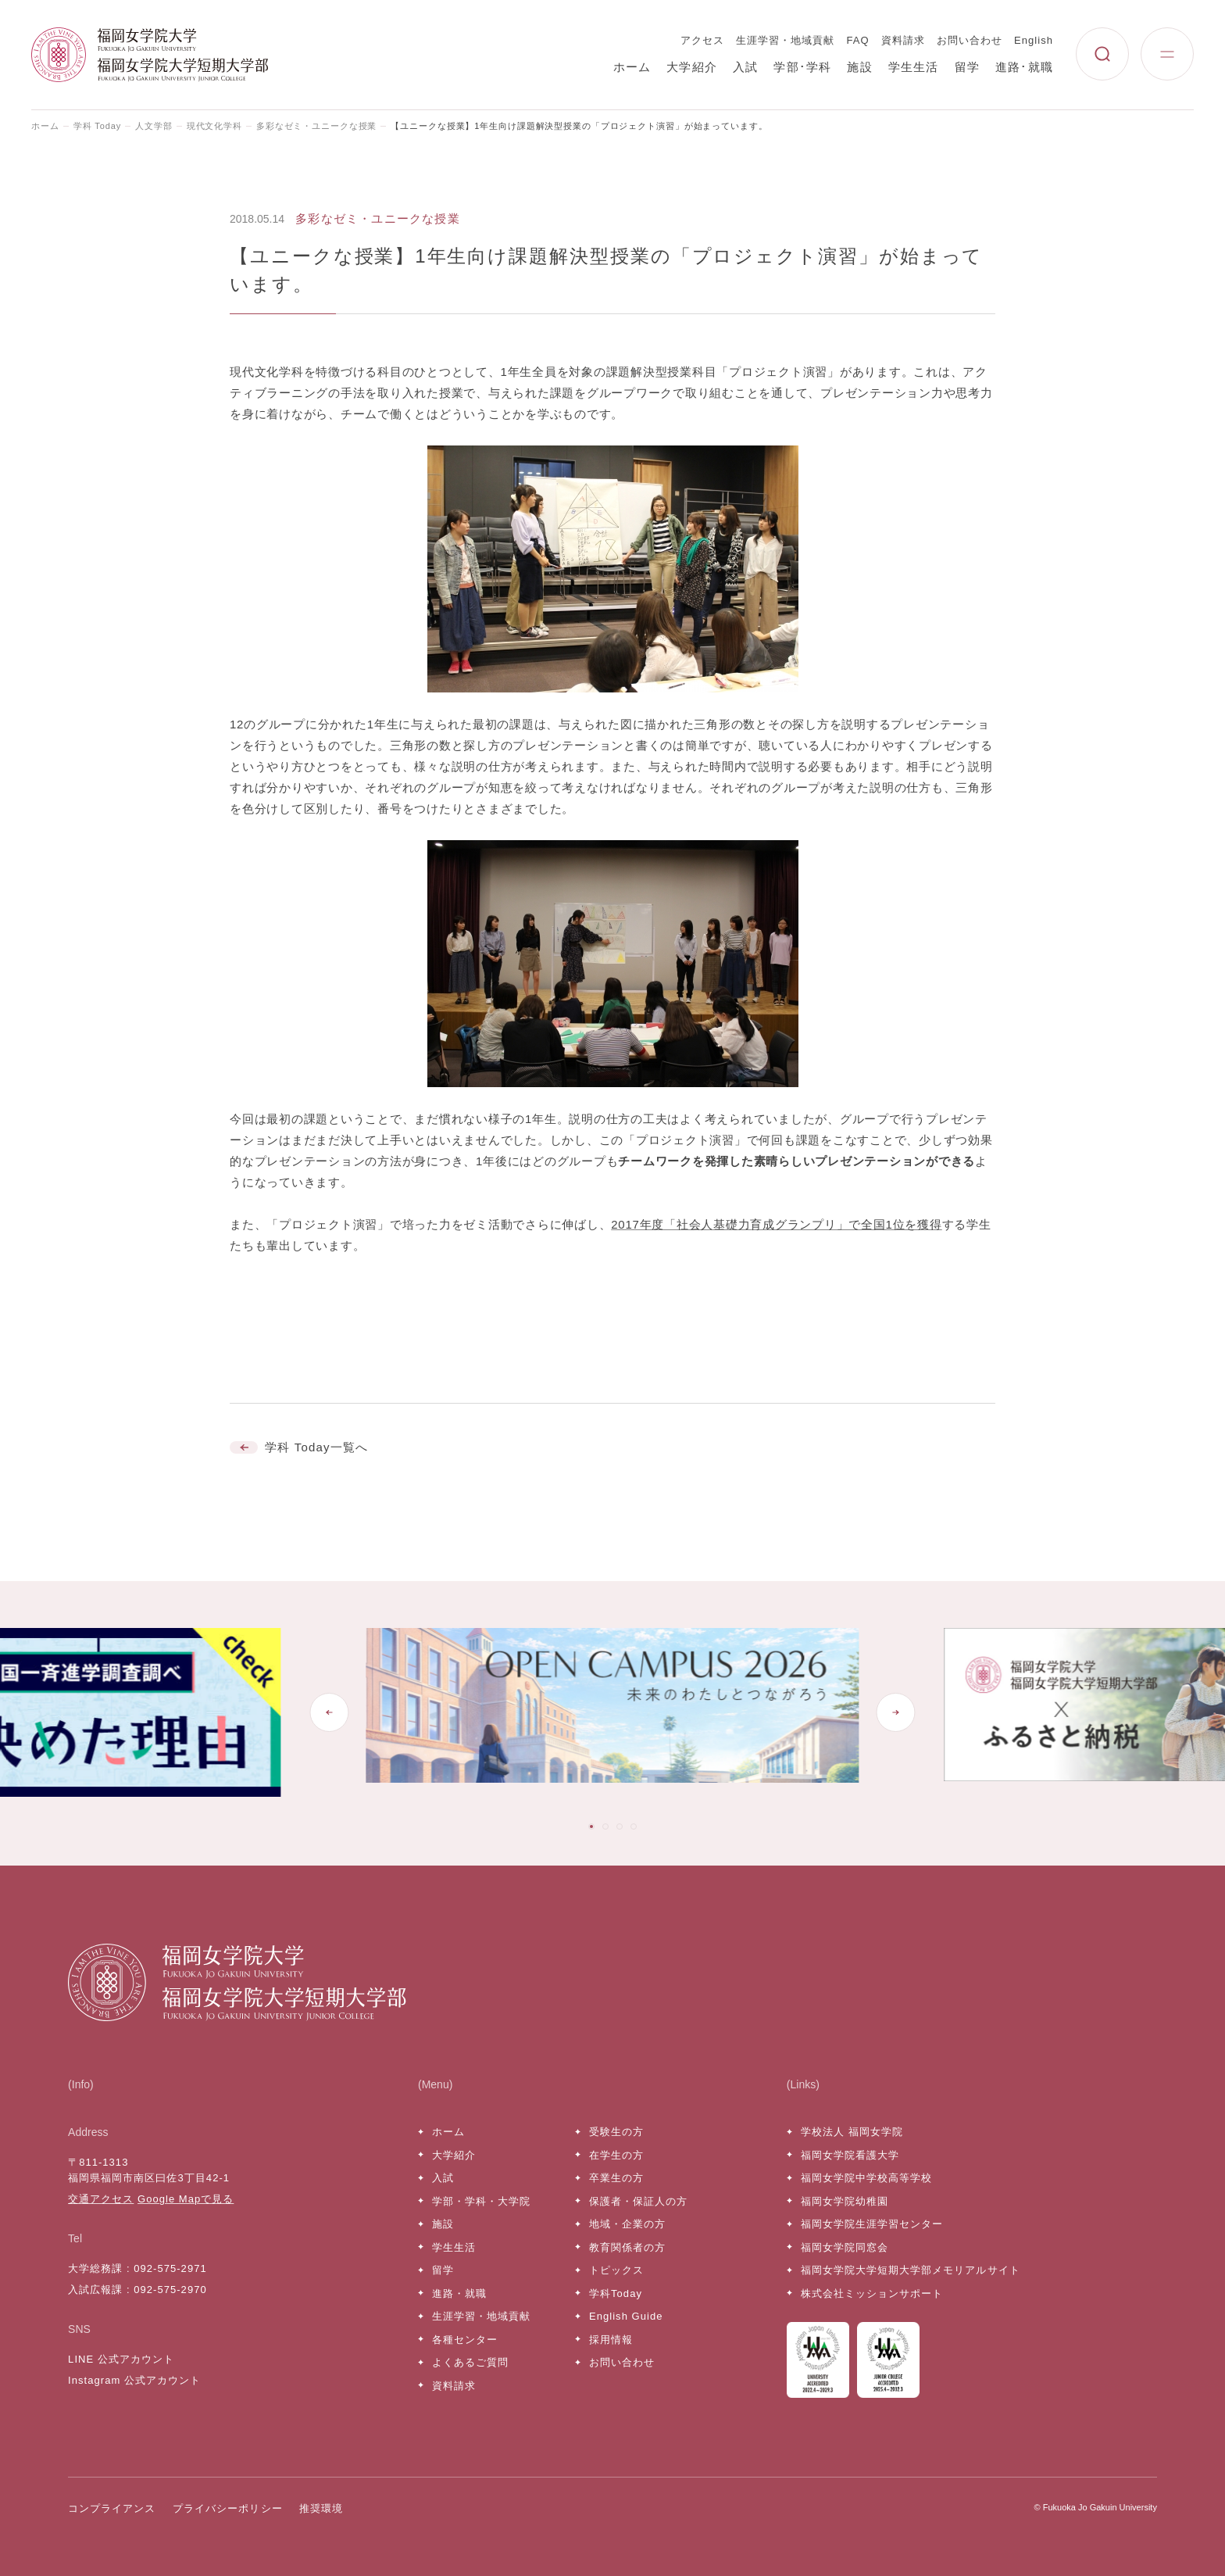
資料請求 (903, 40)
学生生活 (913, 66)
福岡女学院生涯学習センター (872, 2224)
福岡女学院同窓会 (844, 2247)
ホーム (632, 66)
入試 (745, 66)
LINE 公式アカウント (121, 2359)
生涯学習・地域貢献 (785, 40)
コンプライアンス (111, 2508)
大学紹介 (691, 66)
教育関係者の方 (627, 2247)
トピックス (616, 2270)
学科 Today (97, 126)
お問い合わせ (969, 40)
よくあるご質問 (470, 2362)
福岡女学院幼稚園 (844, 2201)
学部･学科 (802, 66)
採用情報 (611, 2339)
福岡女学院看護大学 (850, 2155)
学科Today (615, 2293)
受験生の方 (616, 2132)
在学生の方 (616, 2155)
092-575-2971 (170, 2268)
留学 (967, 66)
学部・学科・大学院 (481, 2201)
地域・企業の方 (627, 2224)
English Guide (625, 2316)
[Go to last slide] (328, 1712)
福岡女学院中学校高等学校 (866, 2178)
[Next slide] (896, 1712)
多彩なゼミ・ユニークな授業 (316, 126)
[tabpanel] (612, 1712)
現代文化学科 (214, 126)
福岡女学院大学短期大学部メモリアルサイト (910, 2270)
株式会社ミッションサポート (872, 2293)
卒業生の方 (616, 2178)
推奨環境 (321, 2508)
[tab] (591, 1826)
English (1033, 40)
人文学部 (154, 126)
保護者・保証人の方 (638, 2201)
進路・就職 (459, 2293)
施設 (859, 66)
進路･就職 (1024, 66)
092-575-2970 (170, 2289)
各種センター (465, 2339)
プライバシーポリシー (227, 2508)
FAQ (858, 40)
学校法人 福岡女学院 (852, 2132)
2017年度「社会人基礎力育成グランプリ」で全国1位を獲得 (776, 1224)
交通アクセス (101, 2199)
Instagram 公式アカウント (134, 2380)
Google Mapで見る (186, 2199)
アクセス (702, 40)
